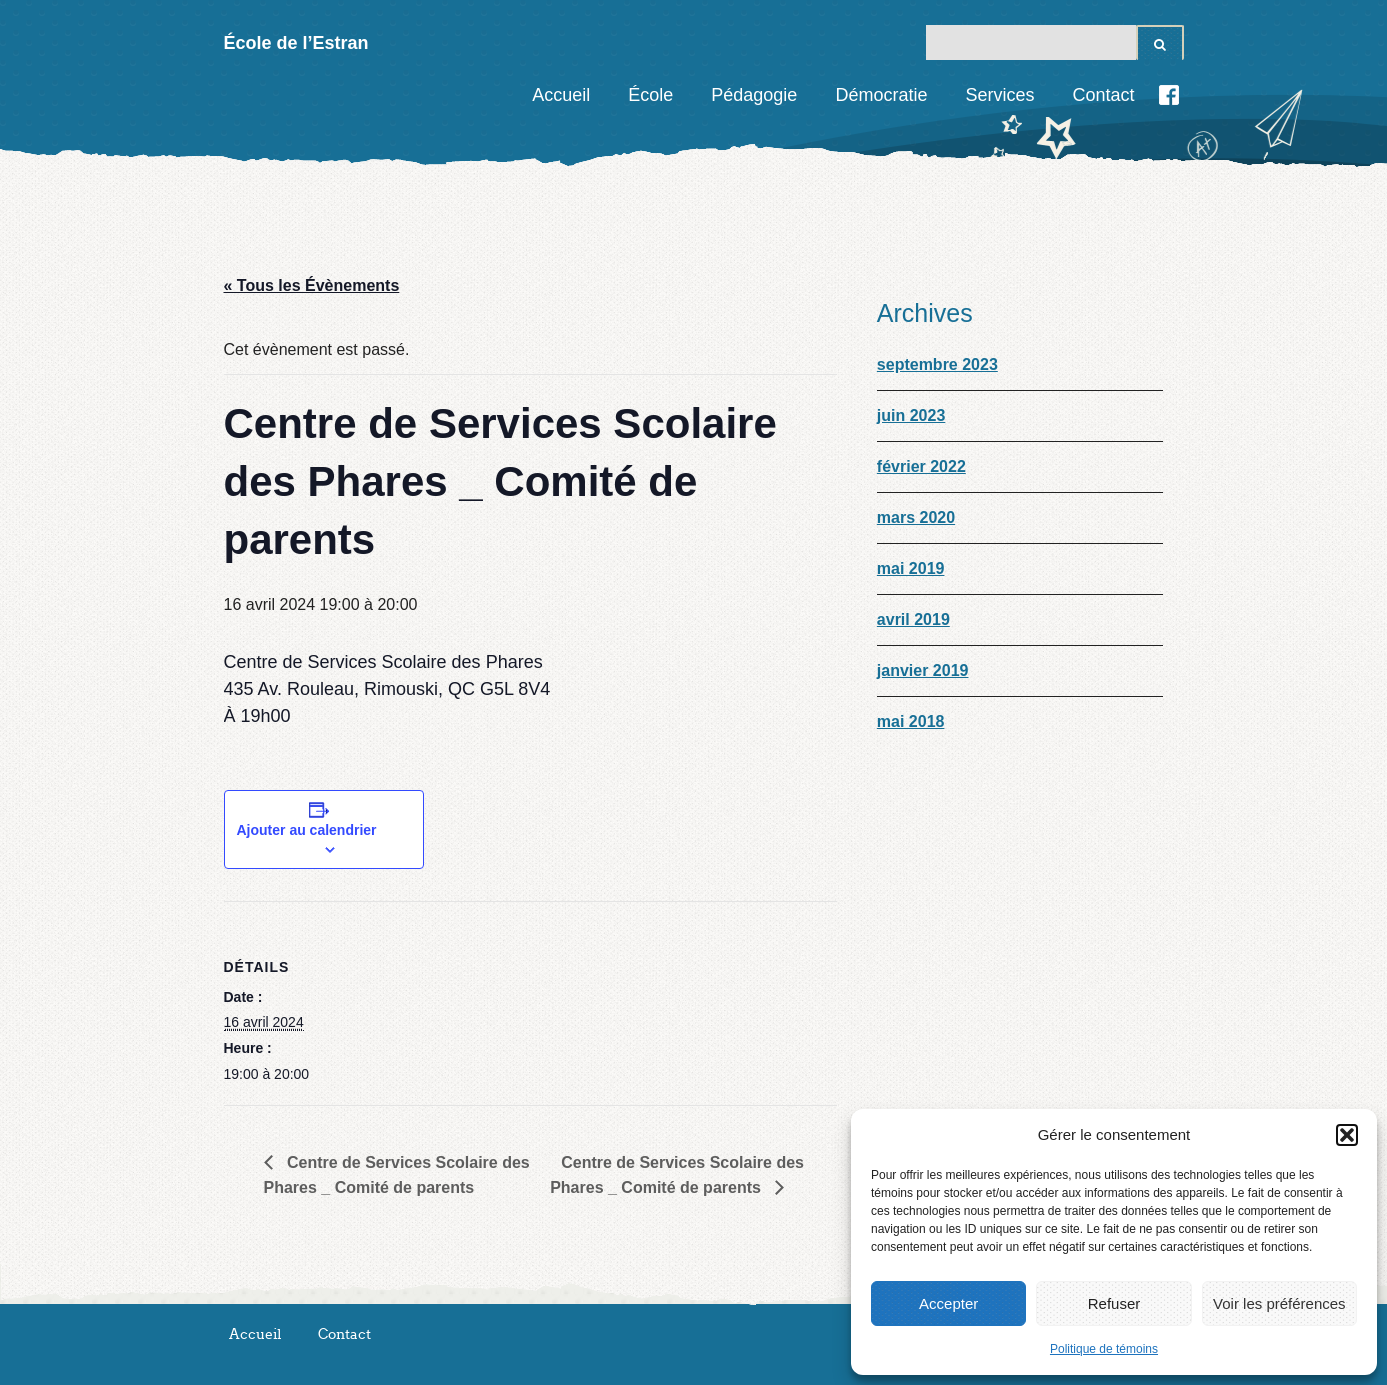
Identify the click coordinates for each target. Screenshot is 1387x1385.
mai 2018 (911, 721)
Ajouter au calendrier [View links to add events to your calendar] (307, 830)
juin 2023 (911, 415)
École (650, 95)
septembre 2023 (937, 364)
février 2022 (921, 466)
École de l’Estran (296, 43)
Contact (1103, 95)
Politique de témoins (1104, 1349)
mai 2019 (911, 568)
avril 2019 (913, 619)
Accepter (948, 1303)
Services (999, 95)
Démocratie (881, 95)
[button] (1347, 1135)
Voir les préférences (1279, 1303)
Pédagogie (754, 95)
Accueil (561, 95)
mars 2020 (916, 517)
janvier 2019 (923, 670)
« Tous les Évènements (312, 285)
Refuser (1114, 1303)
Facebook (1169, 95)
